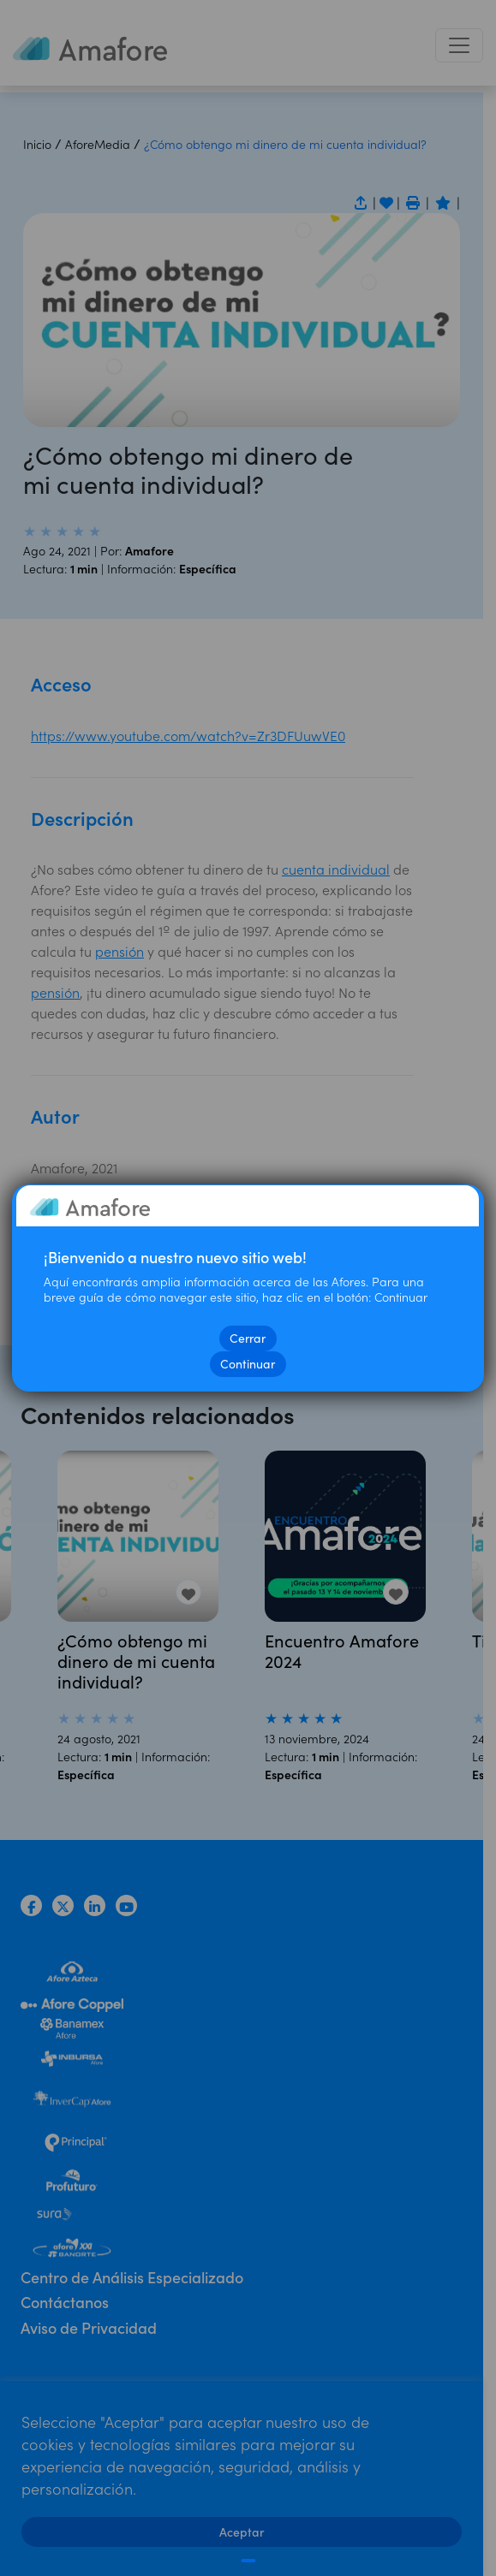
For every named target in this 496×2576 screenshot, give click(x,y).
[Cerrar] (248, 2560)
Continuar (248, 1364)
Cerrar (248, 1338)
